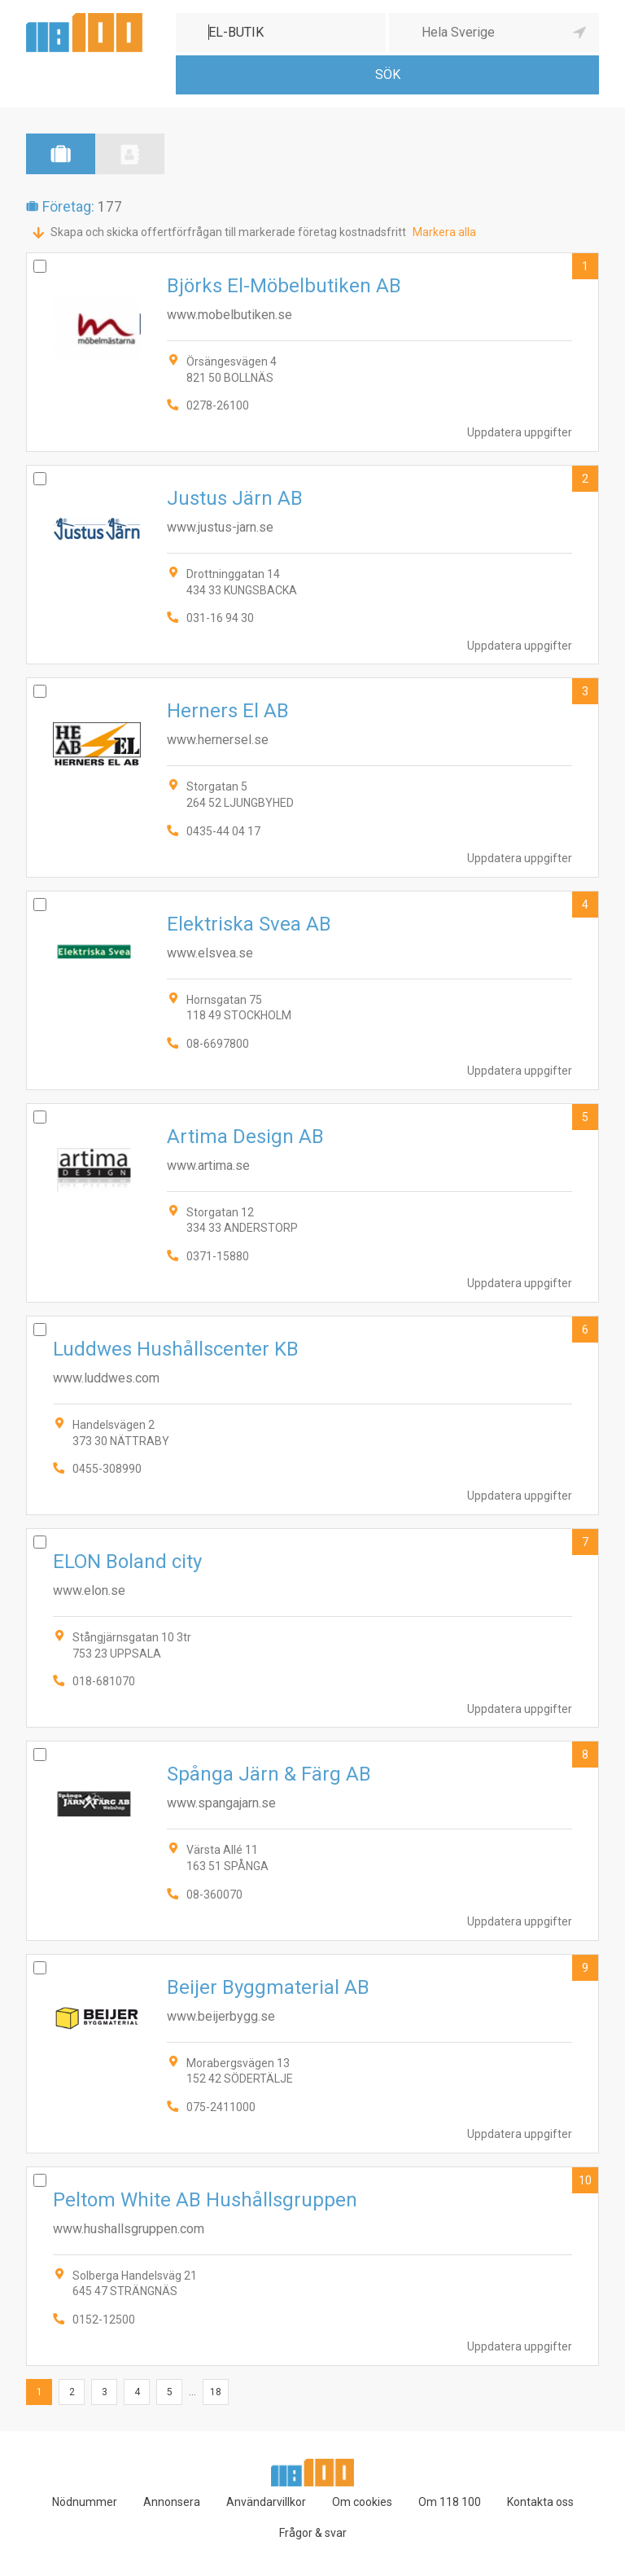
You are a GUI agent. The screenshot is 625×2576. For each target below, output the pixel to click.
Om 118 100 (449, 2501)
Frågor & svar (313, 2532)
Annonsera (171, 2501)
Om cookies (362, 2501)
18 (215, 2392)
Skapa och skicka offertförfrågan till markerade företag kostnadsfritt (228, 232)
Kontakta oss (540, 2501)
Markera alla (444, 232)
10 (585, 2180)
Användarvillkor (266, 2501)
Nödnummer (84, 2501)
